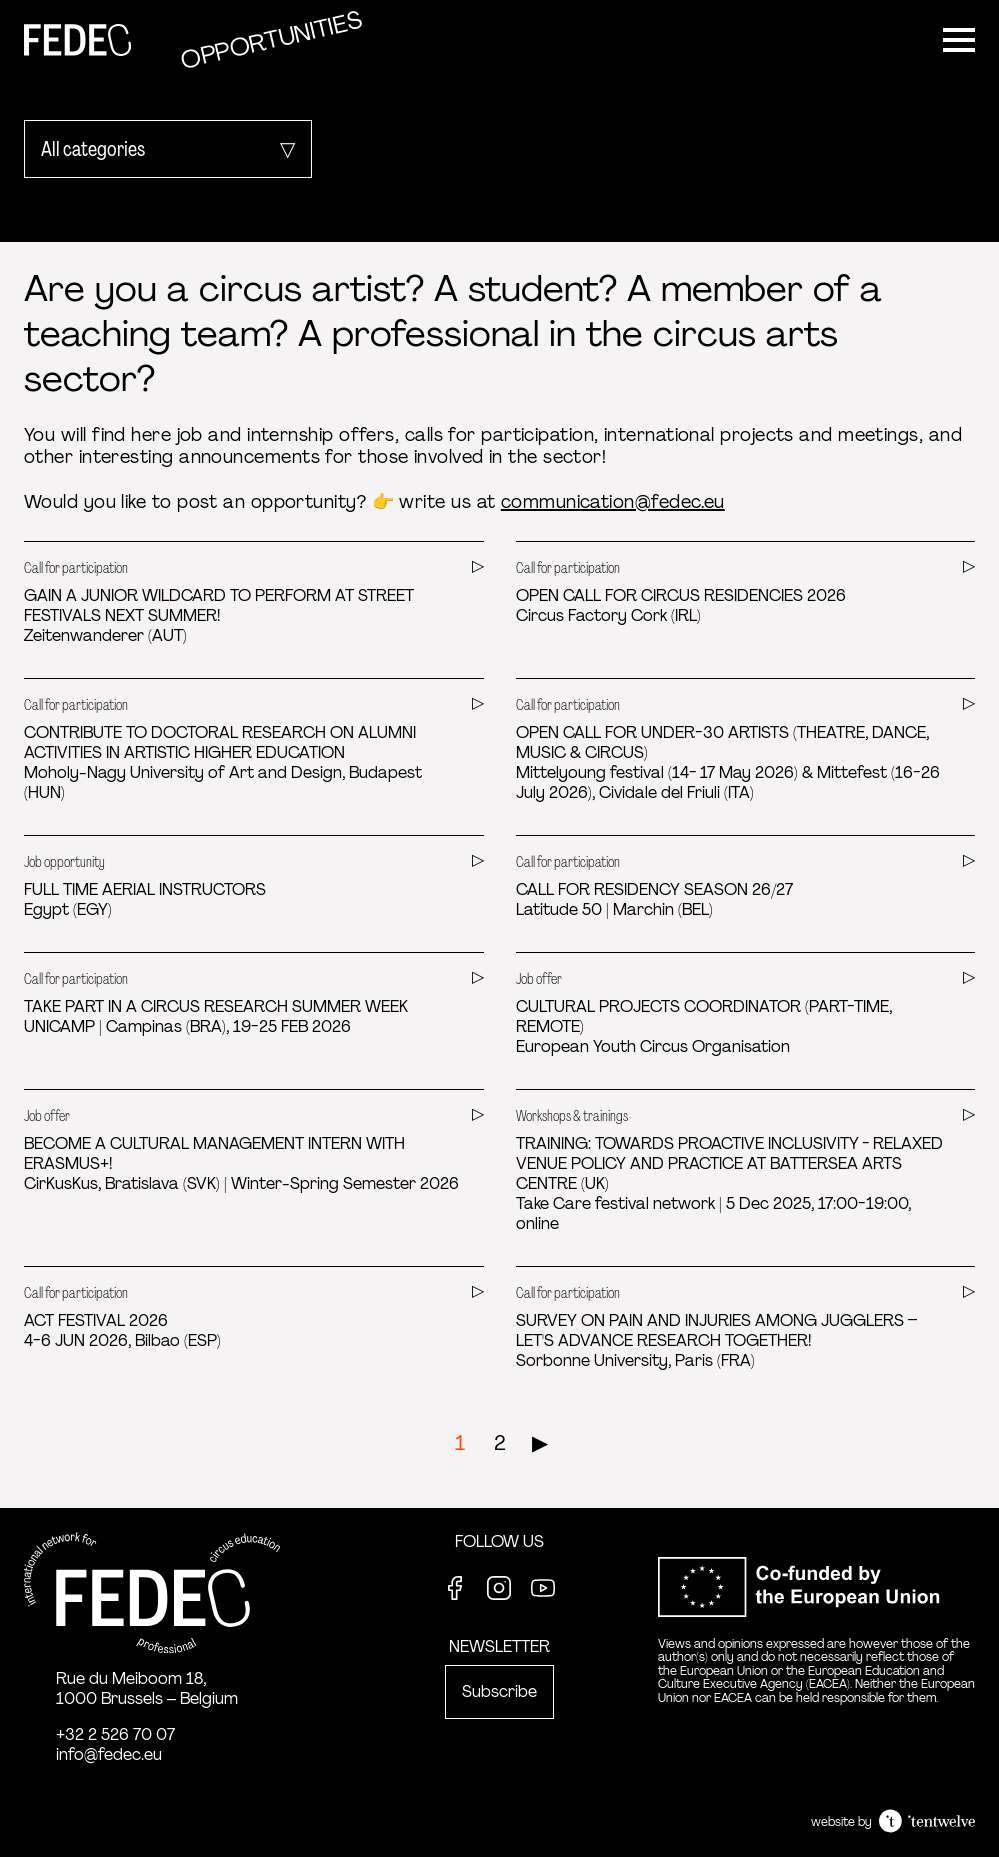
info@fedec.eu (109, 1754)
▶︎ (540, 1443)
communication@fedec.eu (613, 502)
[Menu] (959, 40)
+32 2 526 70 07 (115, 1734)
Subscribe (499, 1691)
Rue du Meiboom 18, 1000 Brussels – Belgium (147, 1688)
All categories (93, 149)
